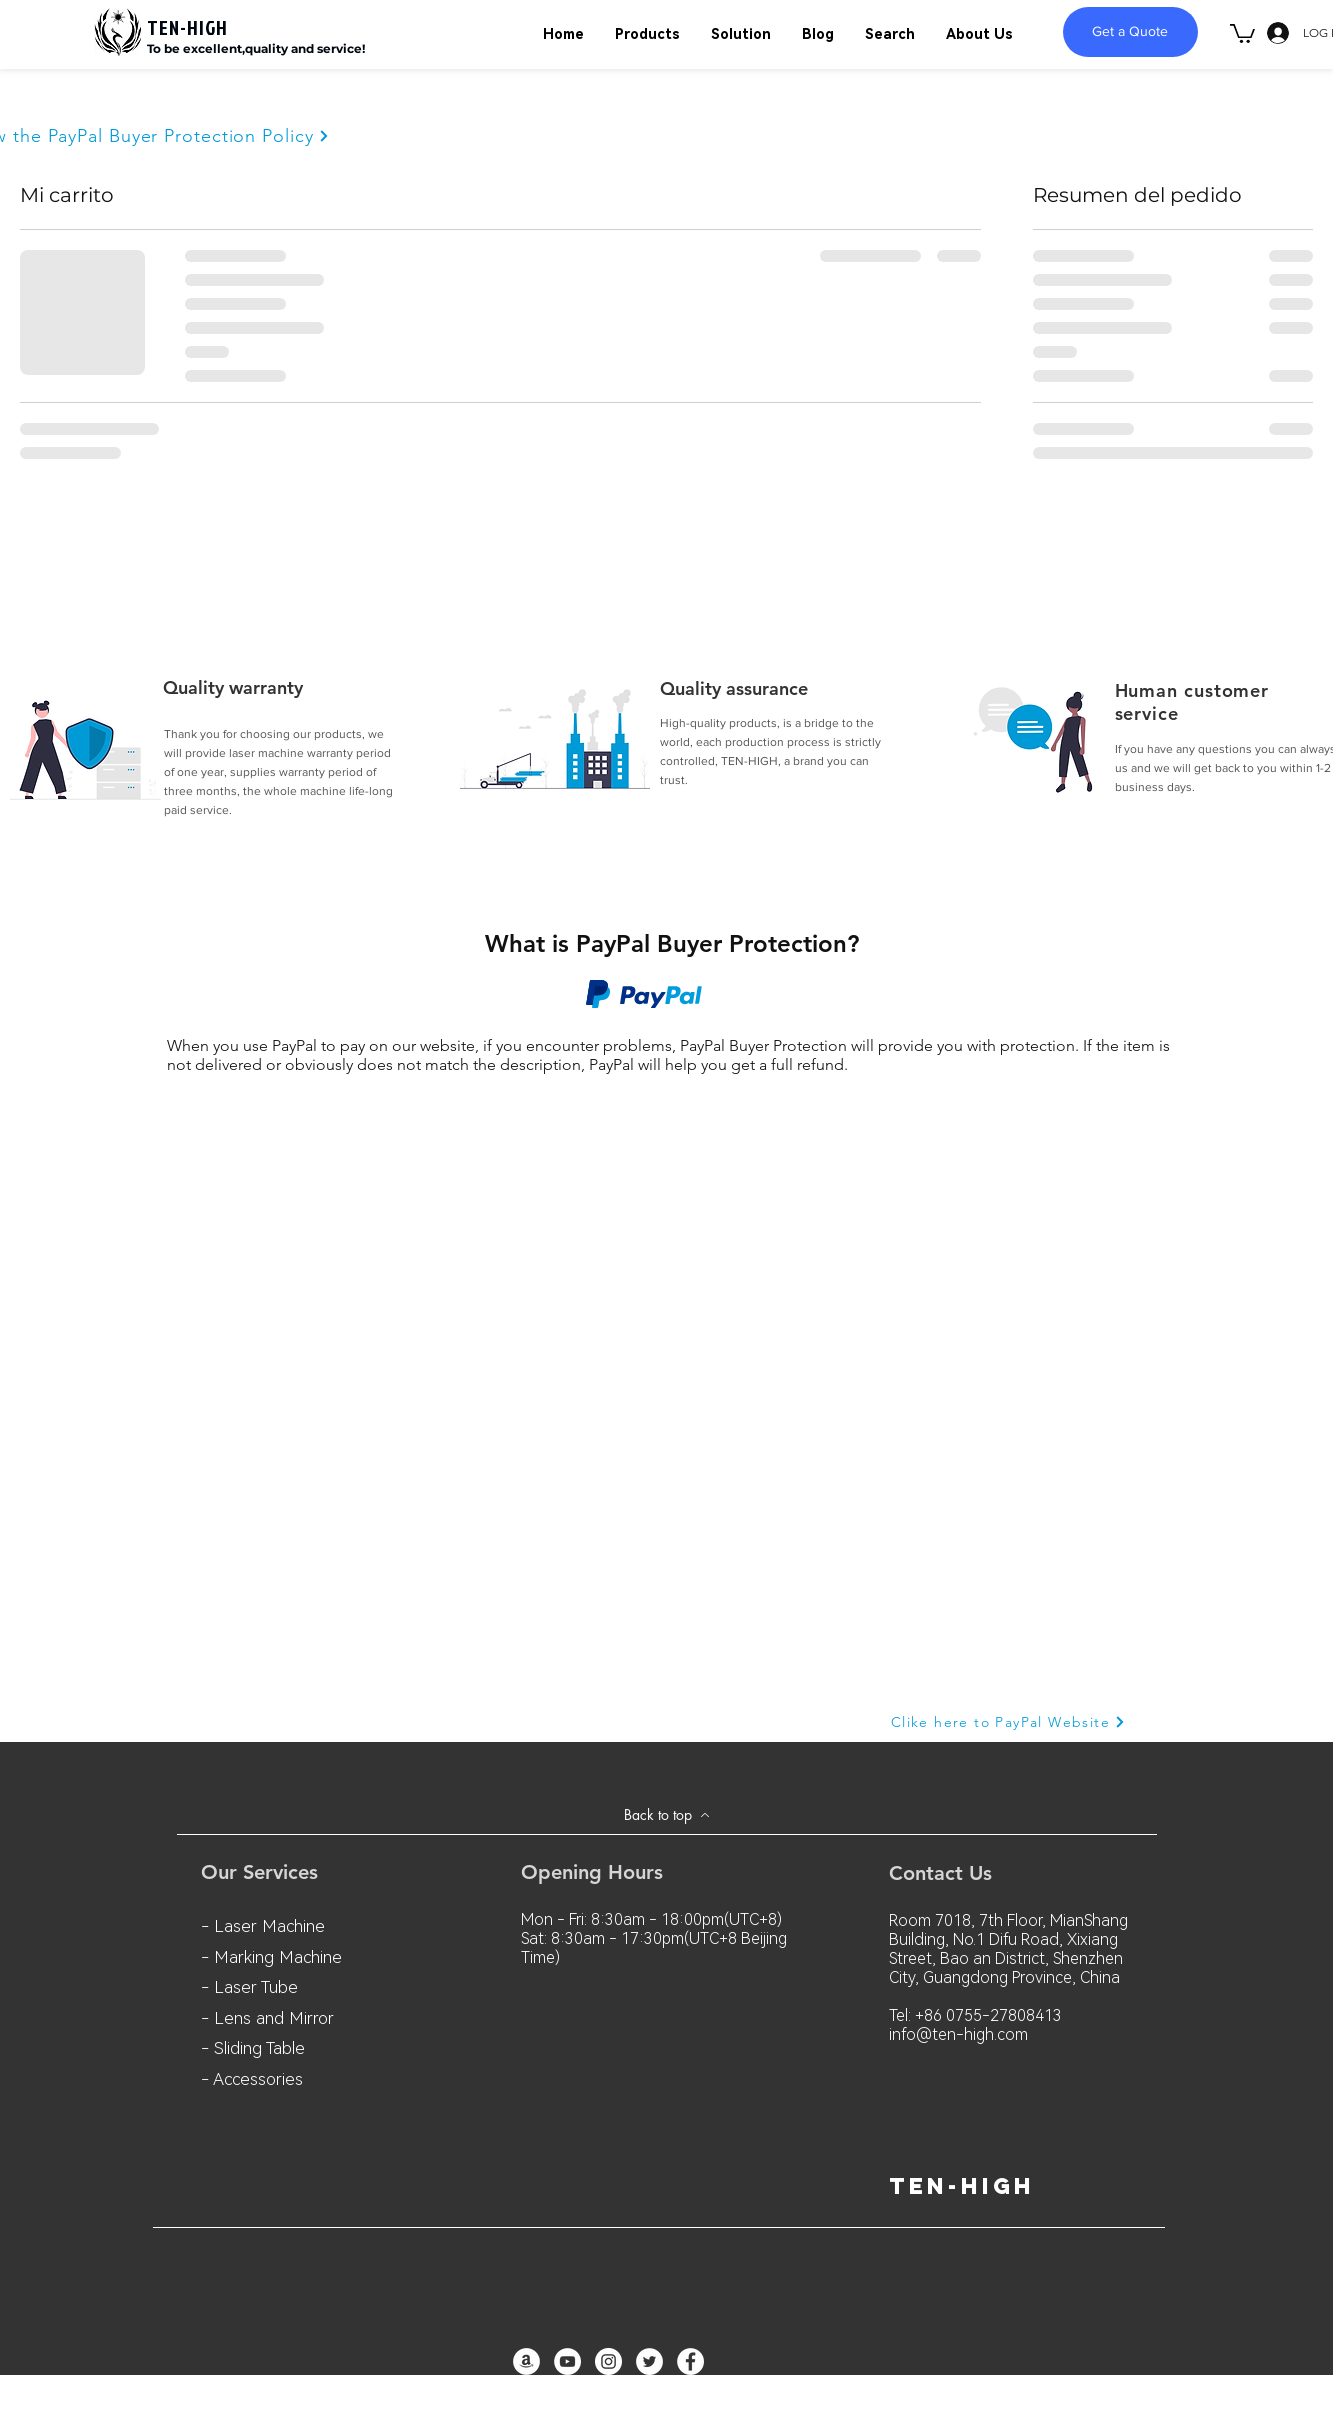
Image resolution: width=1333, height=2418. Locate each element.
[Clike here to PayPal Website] (1009, 1722)
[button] (1242, 32)
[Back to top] (667, 1815)
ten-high (962, 2186)
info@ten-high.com (958, 2034)
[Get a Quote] (1130, 32)
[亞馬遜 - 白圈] (526, 2361)
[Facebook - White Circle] (690, 2361)
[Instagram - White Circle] (608, 2361)
